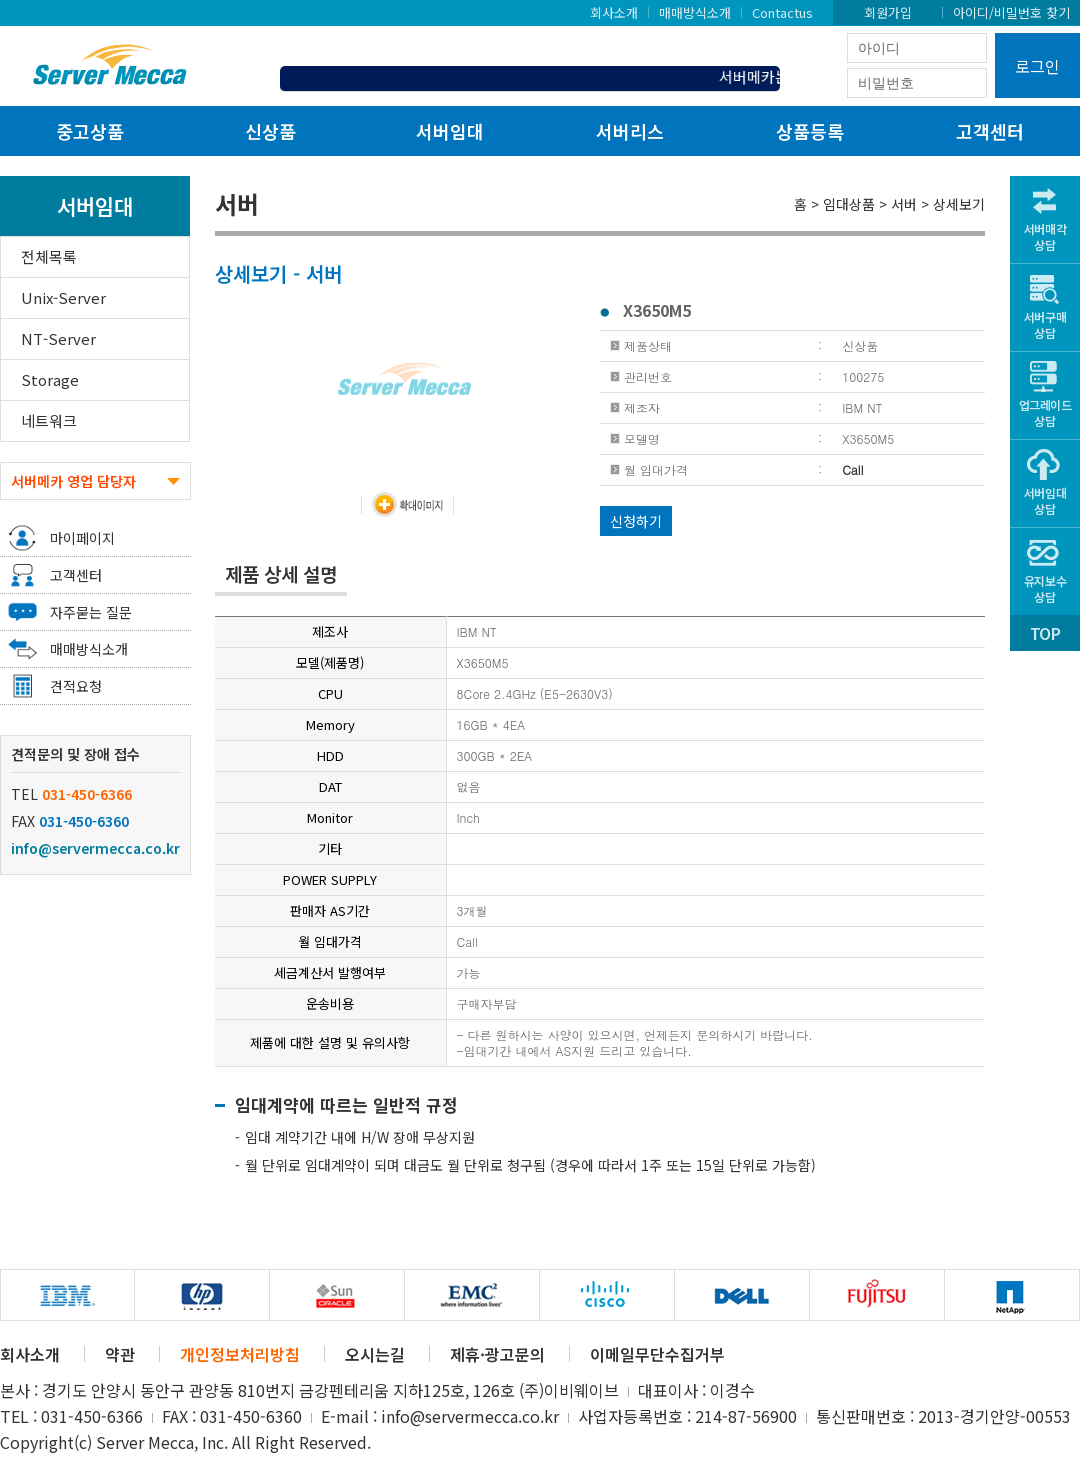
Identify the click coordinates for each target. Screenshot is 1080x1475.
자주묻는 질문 (91, 612)
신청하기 (636, 521)
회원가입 (888, 12)
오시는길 (375, 1354)
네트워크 (49, 420)
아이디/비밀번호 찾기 (1011, 12)
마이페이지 (82, 538)
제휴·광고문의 (497, 1354)
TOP (1045, 633)
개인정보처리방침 (240, 1354)
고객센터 (990, 131)
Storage (50, 379)
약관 (120, 1354)
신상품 (270, 131)
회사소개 (614, 12)
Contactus (782, 12)
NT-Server (58, 338)
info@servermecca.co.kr (95, 848)
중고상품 (90, 131)
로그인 (1037, 66)
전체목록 (49, 256)
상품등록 (810, 131)
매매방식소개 (695, 12)
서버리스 (630, 131)
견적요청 (76, 686)
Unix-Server (63, 297)
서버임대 (450, 131)
